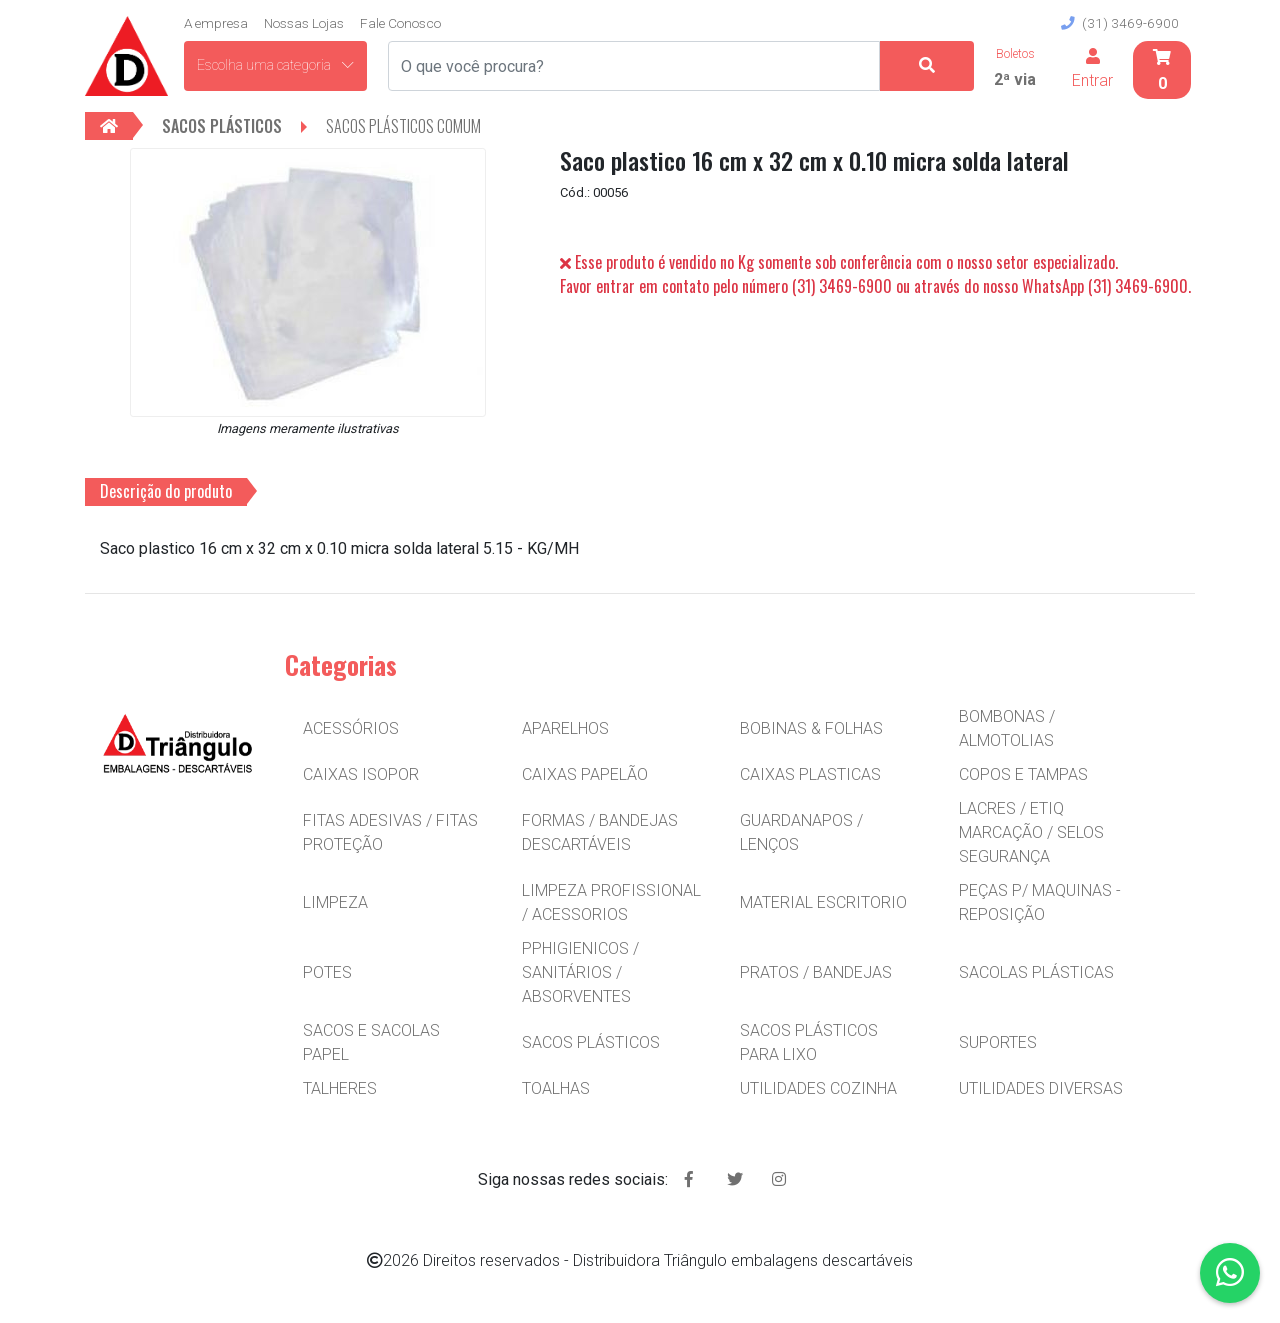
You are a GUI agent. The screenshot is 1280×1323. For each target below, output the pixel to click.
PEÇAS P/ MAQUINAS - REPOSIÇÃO (1040, 902)
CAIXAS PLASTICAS (810, 774)
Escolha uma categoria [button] (275, 65)
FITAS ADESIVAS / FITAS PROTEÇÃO (390, 832)
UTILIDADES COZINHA (818, 1088)
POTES (327, 972)
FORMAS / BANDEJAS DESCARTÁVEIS (600, 832)
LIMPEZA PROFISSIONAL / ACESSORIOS (611, 902)
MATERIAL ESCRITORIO (823, 902)
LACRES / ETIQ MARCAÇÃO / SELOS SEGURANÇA (1031, 832)
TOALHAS (556, 1088)
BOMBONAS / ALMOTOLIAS (1007, 728)
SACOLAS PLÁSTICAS (1036, 972)
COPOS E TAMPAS (1023, 774)
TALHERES (340, 1088)
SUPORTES (998, 1042)
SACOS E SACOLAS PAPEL (371, 1042)
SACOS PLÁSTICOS (591, 1042)
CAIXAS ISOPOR (361, 774)
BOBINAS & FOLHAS (811, 728)
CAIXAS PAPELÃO (585, 774)
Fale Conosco (400, 23)
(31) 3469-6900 (1120, 23)
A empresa (216, 23)
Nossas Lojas (304, 23)
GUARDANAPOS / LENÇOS (801, 832)
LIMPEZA (335, 902)
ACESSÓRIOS (351, 728)
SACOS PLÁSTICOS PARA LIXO (809, 1042)
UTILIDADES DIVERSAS (1041, 1088)
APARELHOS (565, 728)
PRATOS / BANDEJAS (816, 972)
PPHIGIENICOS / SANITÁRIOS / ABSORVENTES (580, 972)
